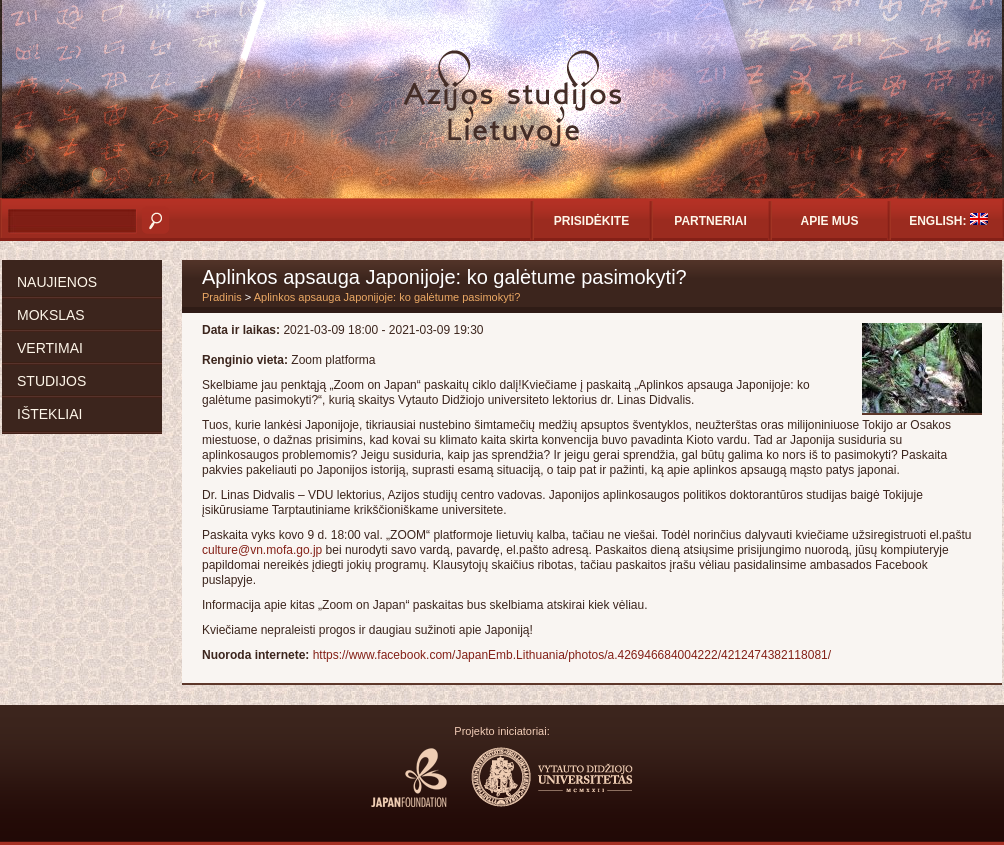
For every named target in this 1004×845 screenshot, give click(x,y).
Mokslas (51, 315)
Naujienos (57, 282)
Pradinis (222, 297)
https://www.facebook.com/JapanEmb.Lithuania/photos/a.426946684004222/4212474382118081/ (572, 655)
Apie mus (829, 221)
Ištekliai (49, 414)
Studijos (51, 381)
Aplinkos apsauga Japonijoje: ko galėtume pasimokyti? (387, 297)
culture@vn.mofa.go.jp (262, 550)
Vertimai (50, 348)
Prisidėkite (591, 221)
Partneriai (710, 221)
